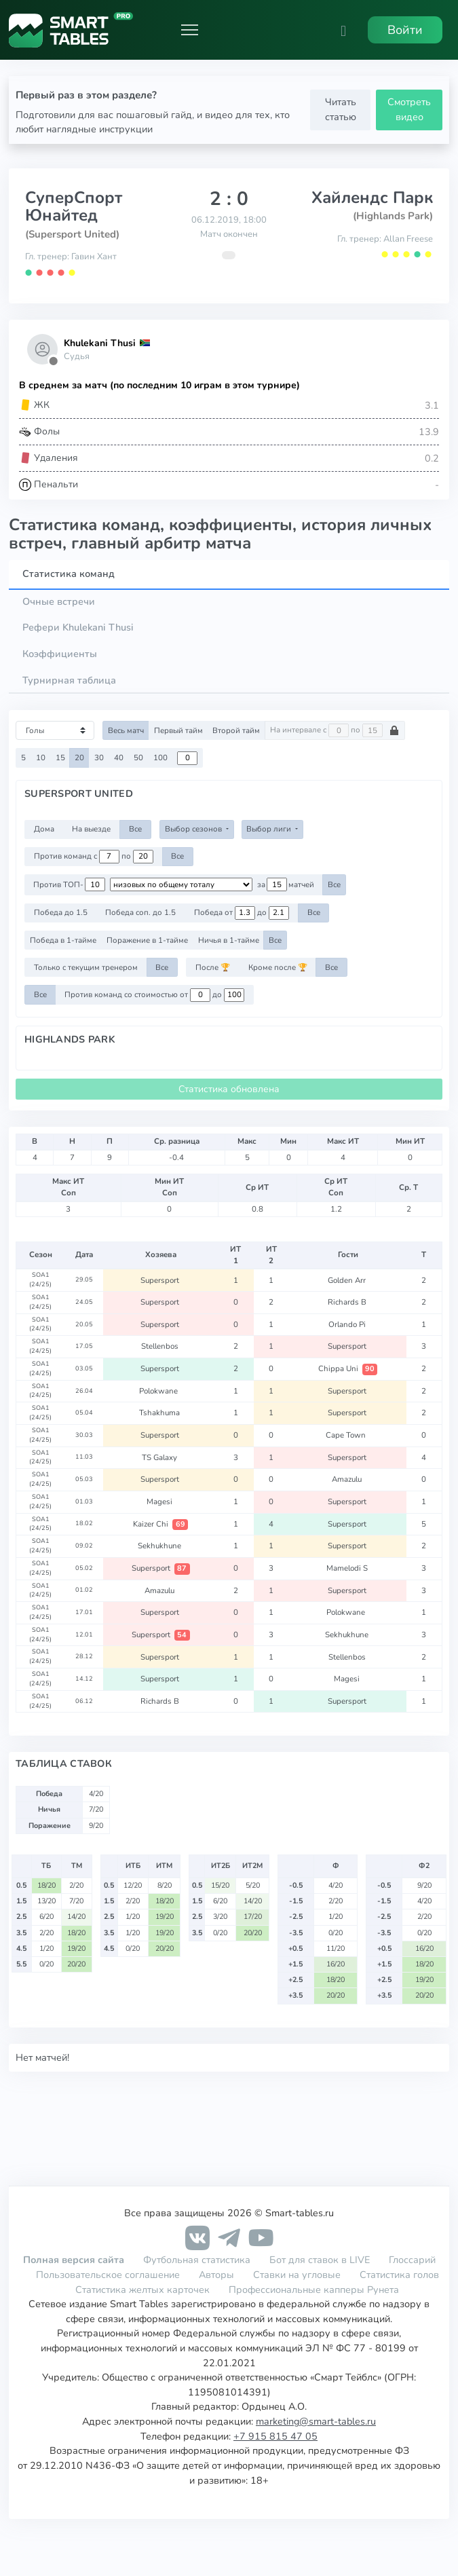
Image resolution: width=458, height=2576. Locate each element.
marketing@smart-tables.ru (316, 2421)
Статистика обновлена (229, 1089)
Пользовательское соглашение (108, 2274)
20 (79, 757)
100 (160, 757)
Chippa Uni (348, 1368)
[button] (343, 30)
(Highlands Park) (393, 216)
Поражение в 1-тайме (147, 940)
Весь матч (126, 730)
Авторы (216, 2274)
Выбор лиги (269, 828)
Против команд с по (93, 856)
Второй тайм (236, 730)
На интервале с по (335, 730)
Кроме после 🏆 (277, 967)
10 (40, 757)
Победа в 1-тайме (63, 940)
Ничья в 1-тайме (228, 940)
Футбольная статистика (198, 2259)
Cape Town (348, 1435)
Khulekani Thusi (100, 343)
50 (138, 757)
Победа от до (241, 913)
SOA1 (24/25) (40, 1279)
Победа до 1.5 (61, 912)
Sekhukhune (160, 1545)
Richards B (348, 1301)
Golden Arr (348, 1280)
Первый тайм (178, 730)
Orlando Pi (348, 1324)
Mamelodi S (348, 1568)
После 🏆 (212, 967)
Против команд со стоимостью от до (154, 995)
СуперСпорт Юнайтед (73, 206)
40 (118, 757)
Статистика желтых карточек (142, 2289)
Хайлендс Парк (372, 197)
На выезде (91, 828)
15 (60, 757)
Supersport (160, 1280)
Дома (44, 828)
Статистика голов (399, 2274)
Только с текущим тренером (86, 967)
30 (99, 757)
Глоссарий (412, 2259)
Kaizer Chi (160, 1523)
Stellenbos (160, 1346)
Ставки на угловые (297, 2274)
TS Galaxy (160, 1457)
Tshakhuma (160, 1412)
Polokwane (160, 1390)
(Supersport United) (72, 234)
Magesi (160, 1501)
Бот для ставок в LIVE (321, 2259)
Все (135, 828)
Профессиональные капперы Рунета (314, 2289)
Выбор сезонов (194, 828)
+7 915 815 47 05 (275, 2436)
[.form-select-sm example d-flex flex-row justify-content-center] (181, 884)
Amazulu (348, 1479)
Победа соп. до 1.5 (140, 912)
